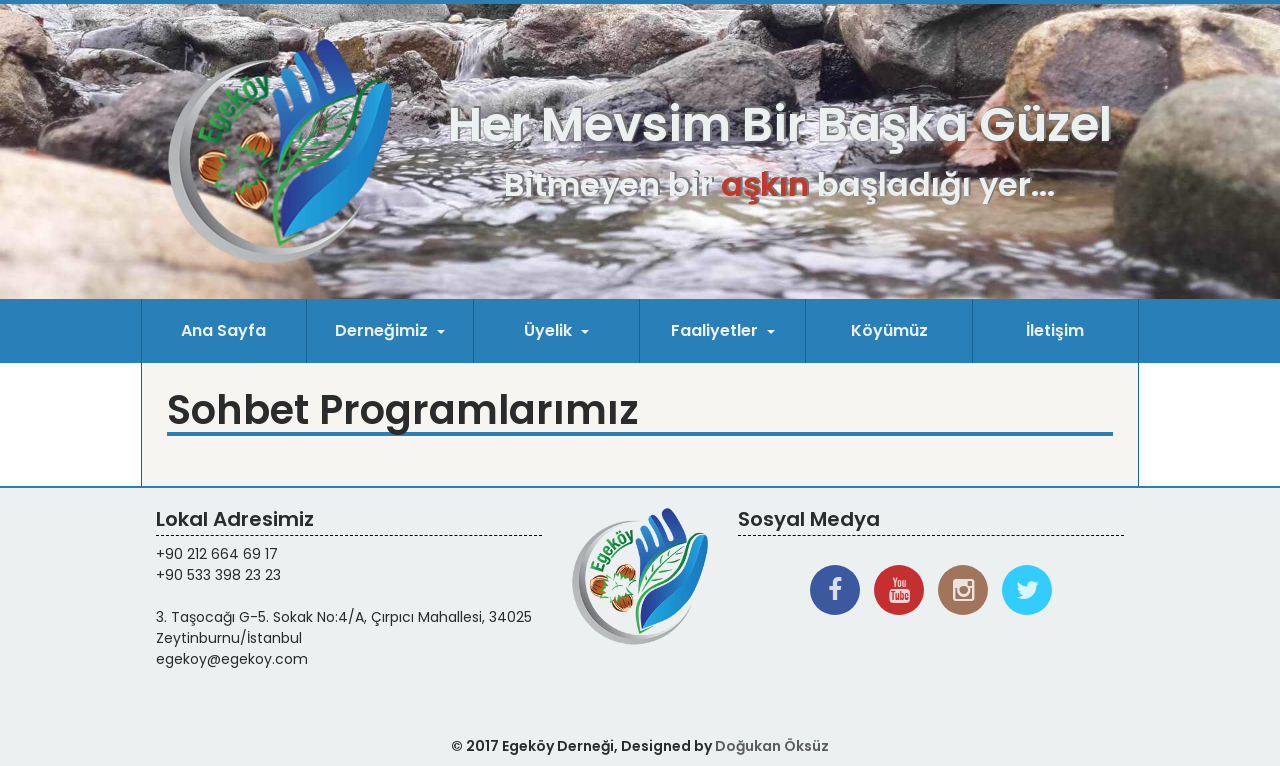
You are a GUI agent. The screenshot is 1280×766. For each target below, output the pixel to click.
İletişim (1055, 330)
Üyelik (550, 330)
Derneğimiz (383, 330)
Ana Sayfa (223, 330)
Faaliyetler (716, 330)
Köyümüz (889, 330)
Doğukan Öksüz (772, 746)
